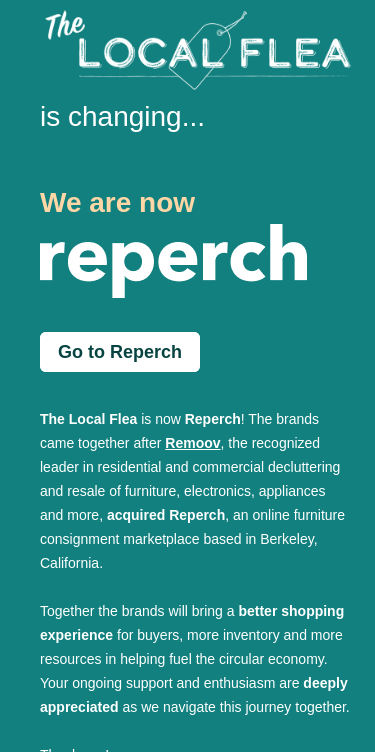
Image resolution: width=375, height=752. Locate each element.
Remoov (192, 443)
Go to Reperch (120, 352)
